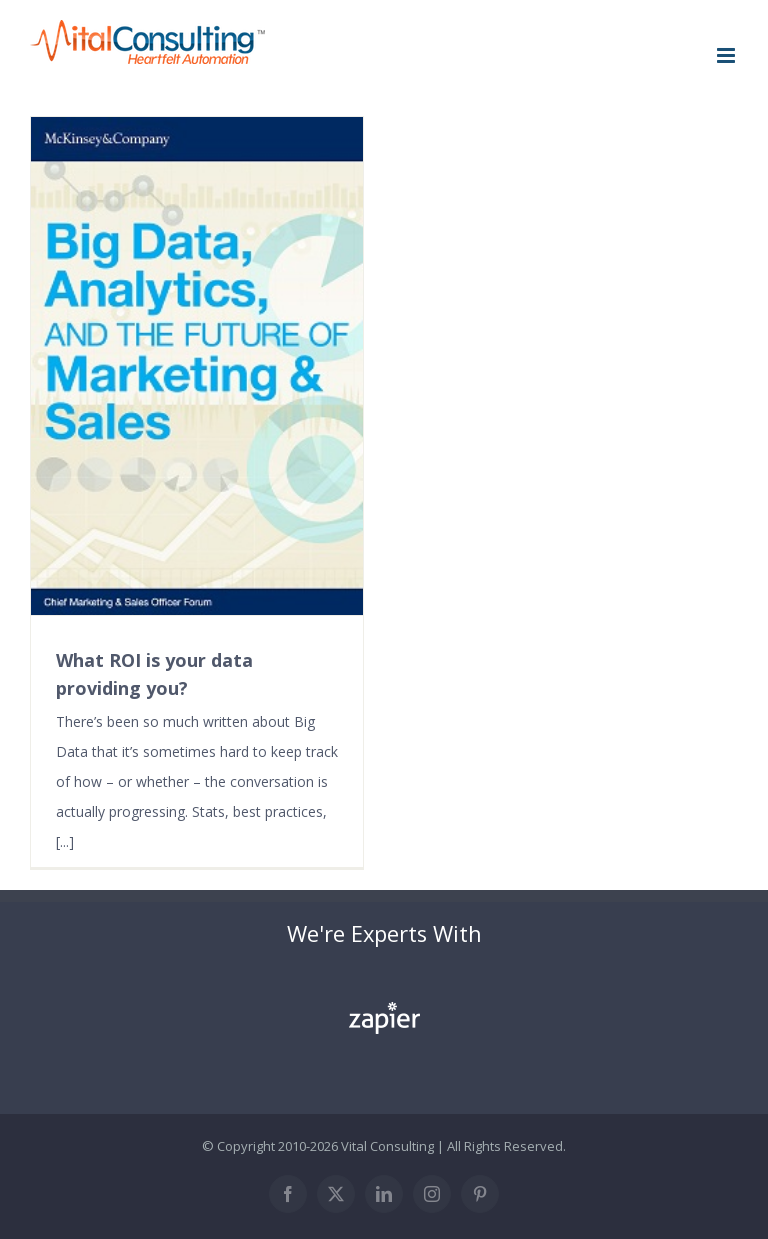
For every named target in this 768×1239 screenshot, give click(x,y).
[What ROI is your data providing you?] (197, 366)
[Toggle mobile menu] (727, 55)
